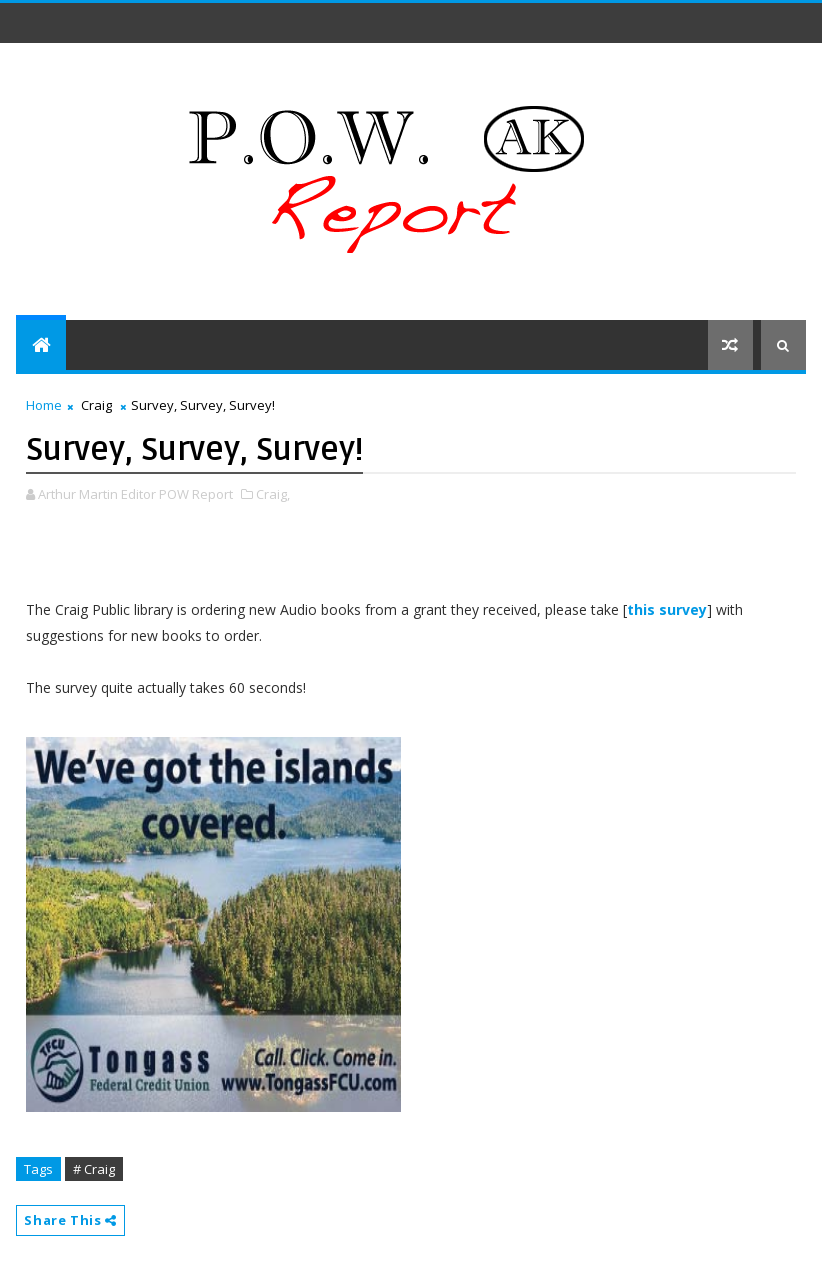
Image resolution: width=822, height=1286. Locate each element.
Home (44, 405)
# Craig (94, 1169)
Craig (96, 405)
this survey (667, 609)
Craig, (273, 494)
